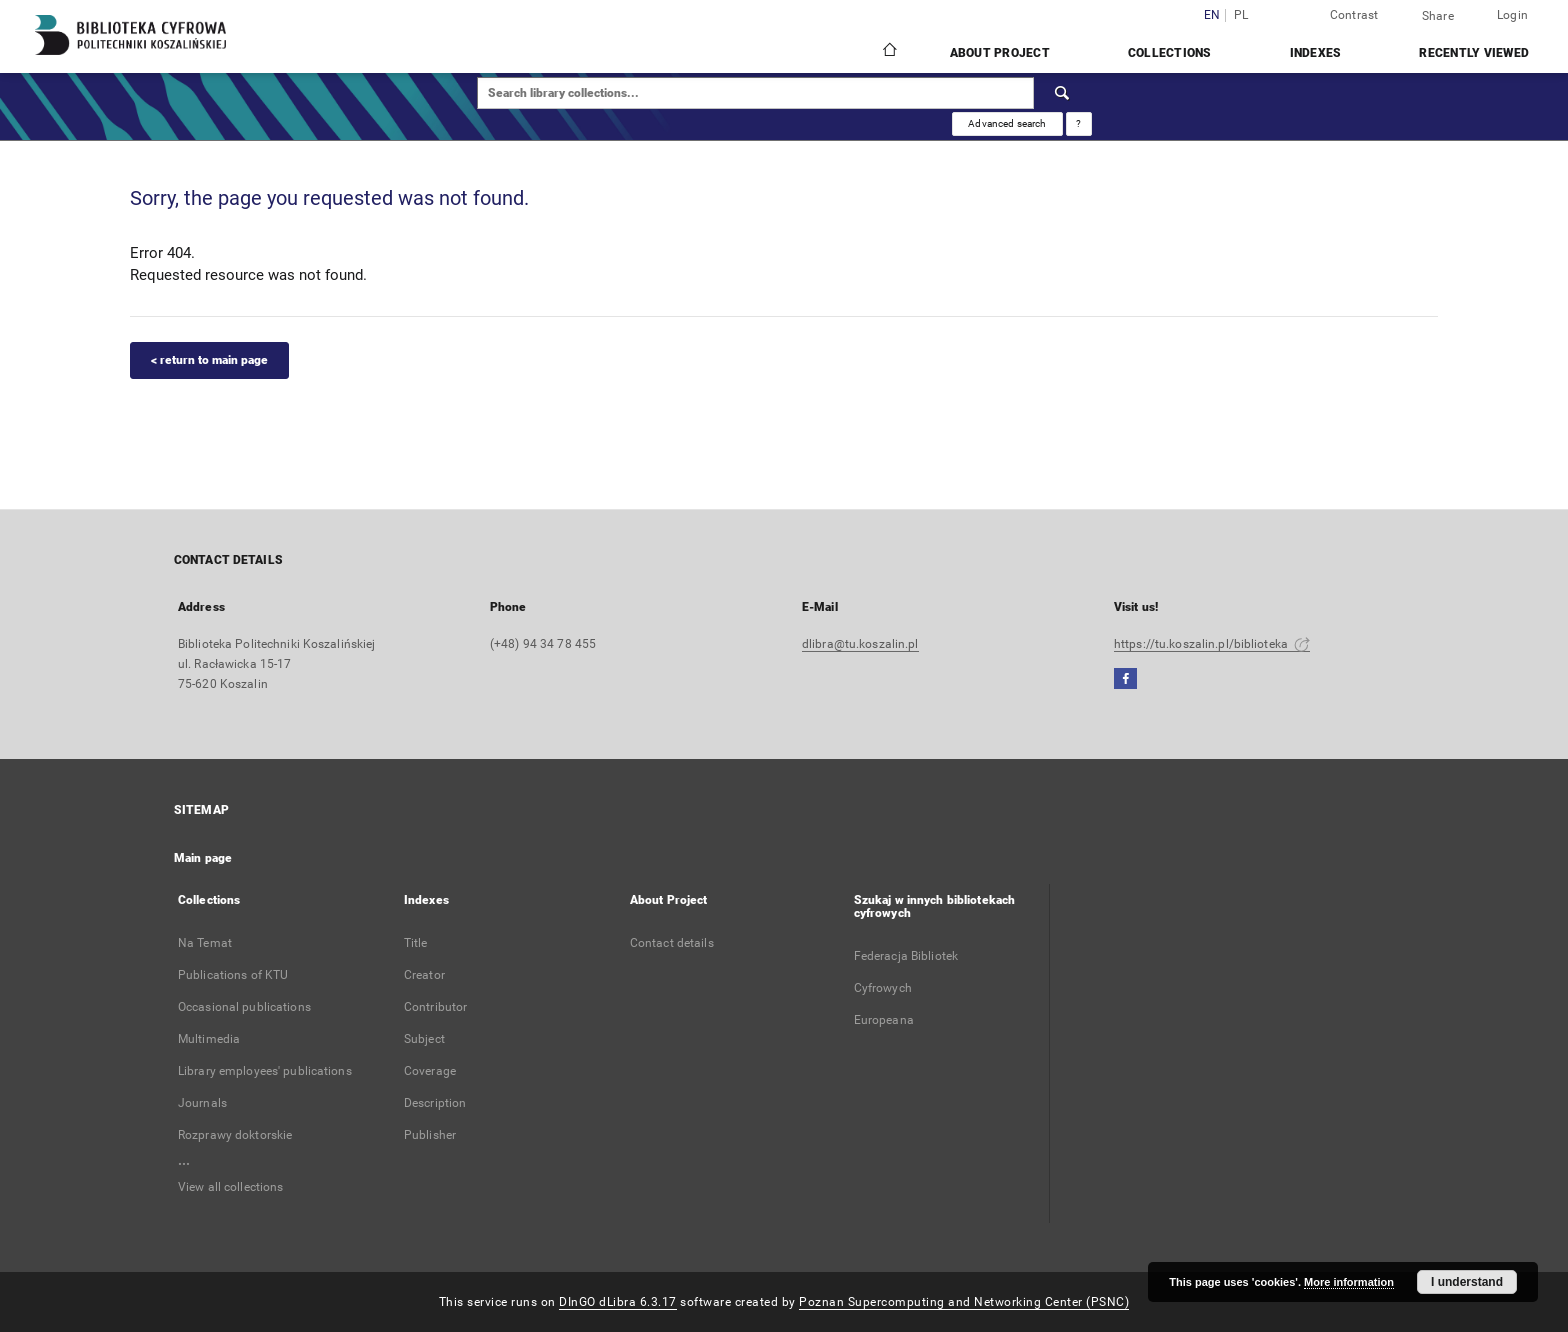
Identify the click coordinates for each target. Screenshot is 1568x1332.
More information (1349, 1282)
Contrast (1354, 15)
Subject (424, 1039)
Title (416, 943)
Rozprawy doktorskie (235, 1135)
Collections (1170, 53)
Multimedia (209, 1039)
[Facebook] (1125, 679)
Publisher (430, 1135)
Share (1438, 16)
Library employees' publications (265, 1071)
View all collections (230, 1187)
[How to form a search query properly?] (1079, 124)
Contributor (435, 1007)
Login (1512, 15)
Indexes (1316, 53)
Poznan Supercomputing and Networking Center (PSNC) (964, 1302)
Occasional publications (244, 1007)
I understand (1467, 1282)
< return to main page (209, 360)
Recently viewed (1474, 53)
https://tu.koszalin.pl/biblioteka (1212, 644)
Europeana (884, 1020)
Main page (203, 858)
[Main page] (888, 52)
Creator (424, 975)
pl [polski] (1241, 15)
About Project (1000, 53)
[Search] (1063, 93)
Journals (202, 1103)
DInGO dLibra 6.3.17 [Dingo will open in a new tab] (618, 1302)
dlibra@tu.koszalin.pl (860, 644)
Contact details (672, 943)
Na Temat (205, 943)
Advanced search (1007, 123)
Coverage (430, 1071)
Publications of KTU (233, 975)
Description (435, 1103)
